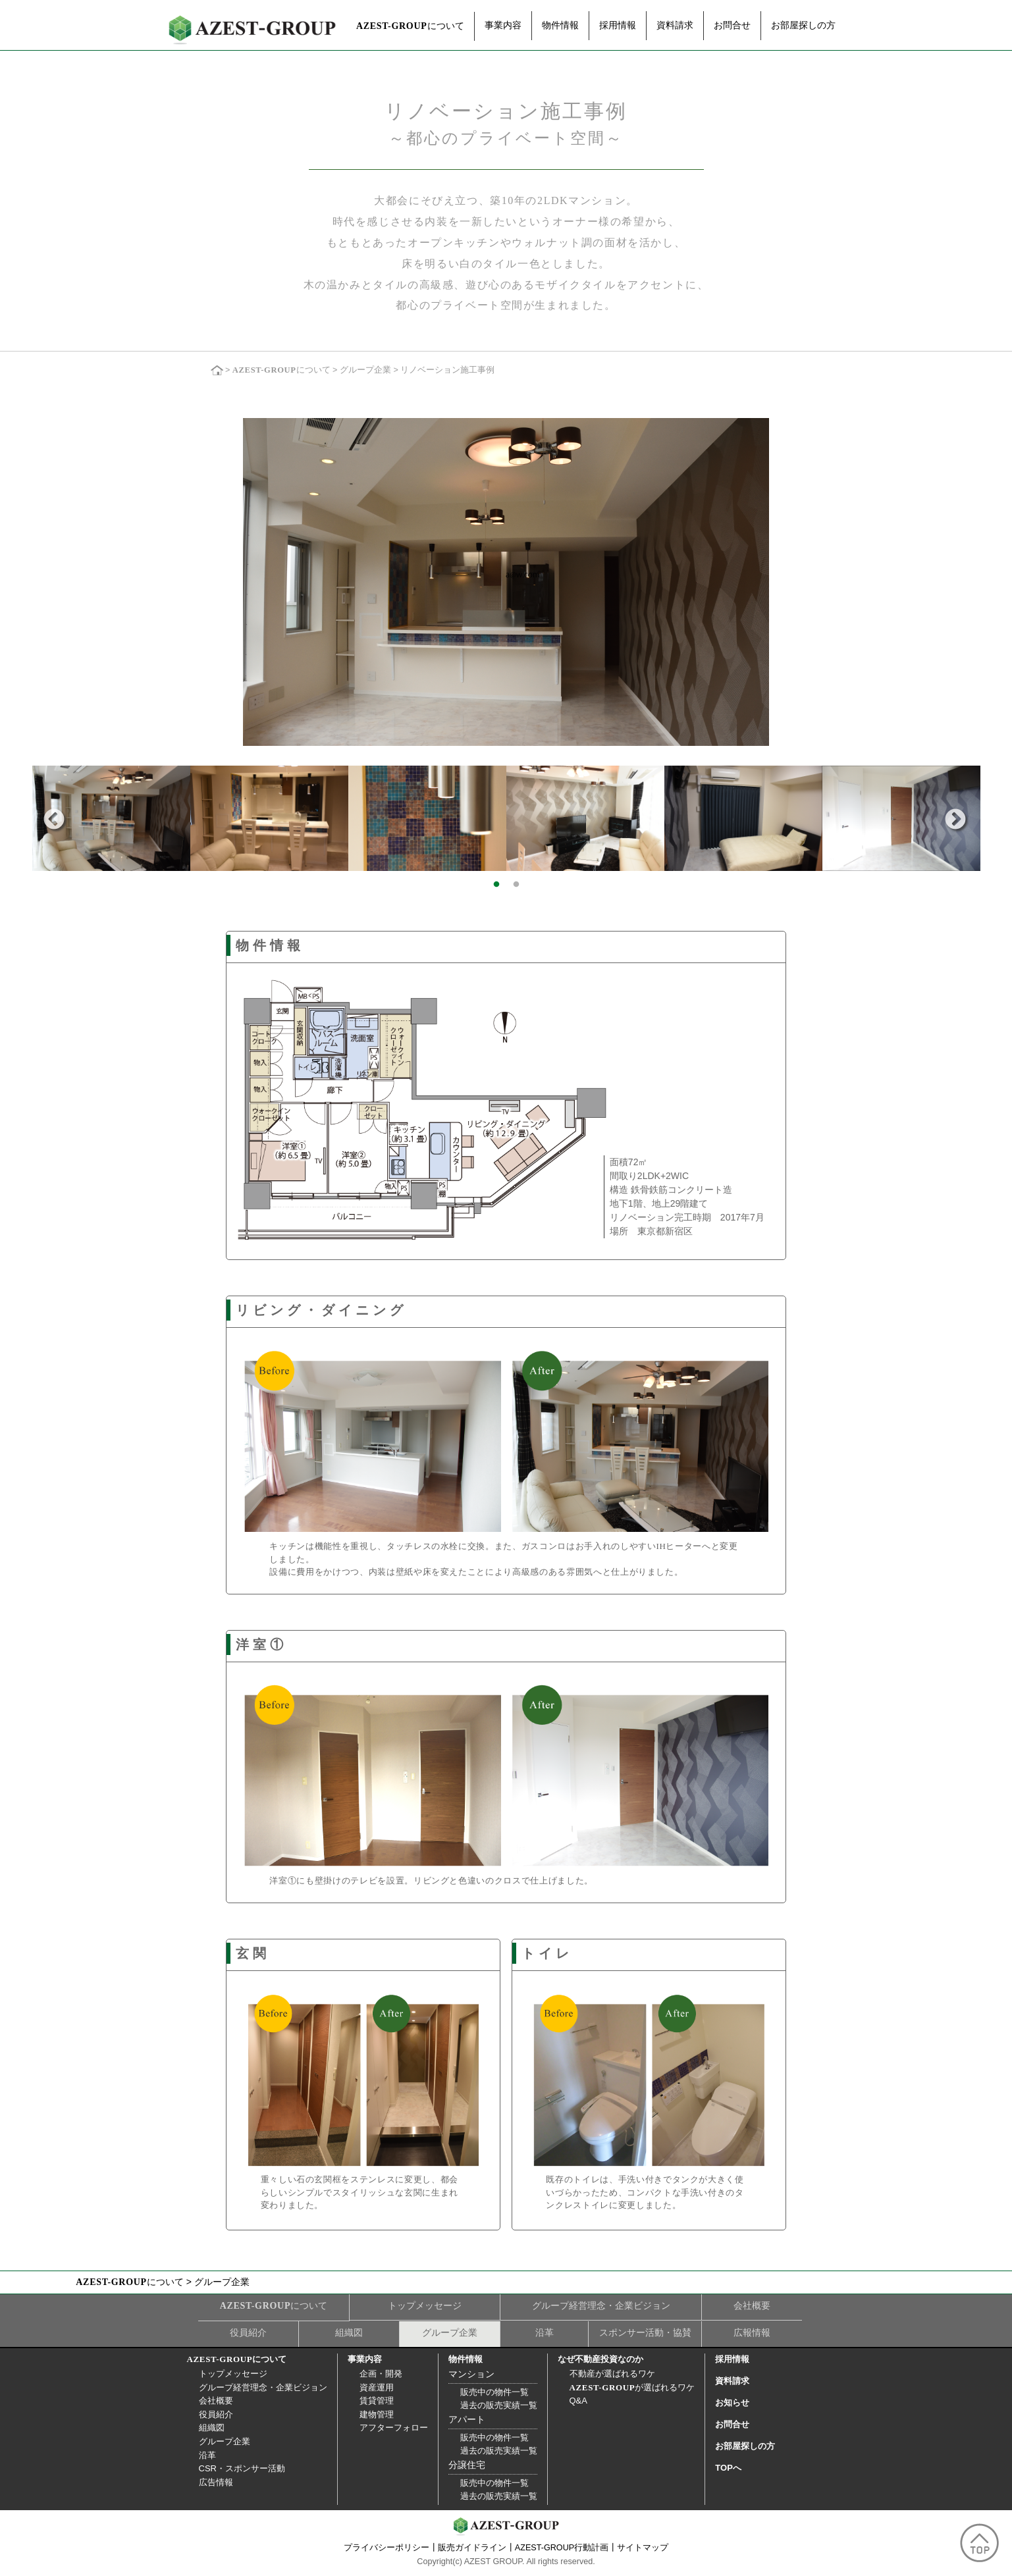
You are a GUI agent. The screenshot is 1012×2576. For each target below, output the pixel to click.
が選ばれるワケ (632, 2387)
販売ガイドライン (472, 2547)
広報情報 (751, 2332)
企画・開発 (381, 2374)
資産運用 (377, 2387)
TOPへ (728, 2468)
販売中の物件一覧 (494, 2392)
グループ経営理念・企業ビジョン (601, 2305)
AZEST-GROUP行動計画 (561, 2547)
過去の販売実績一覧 (498, 2405)
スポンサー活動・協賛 (645, 2332)
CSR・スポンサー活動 (242, 2468)
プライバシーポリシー (386, 2547)
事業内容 (503, 25)
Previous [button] (54, 820)
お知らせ (732, 2402)
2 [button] (516, 884)
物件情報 (560, 25)
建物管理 (377, 2414)
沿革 (544, 2332)
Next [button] (955, 820)
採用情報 (617, 25)
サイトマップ (642, 2547)
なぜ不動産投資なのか (600, 2359)
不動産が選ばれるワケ (612, 2374)
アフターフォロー (394, 2427)
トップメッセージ (425, 2305)
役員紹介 (248, 2332)
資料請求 (674, 25)
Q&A (578, 2400)
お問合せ (732, 25)
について (410, 25)
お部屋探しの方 (803, 25)
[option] (111, 818)
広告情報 (216, 2482)
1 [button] (496, 884)
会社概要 (751, 2305)
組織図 (349, 2332)
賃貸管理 (377, 2400)
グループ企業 (365, 370)
